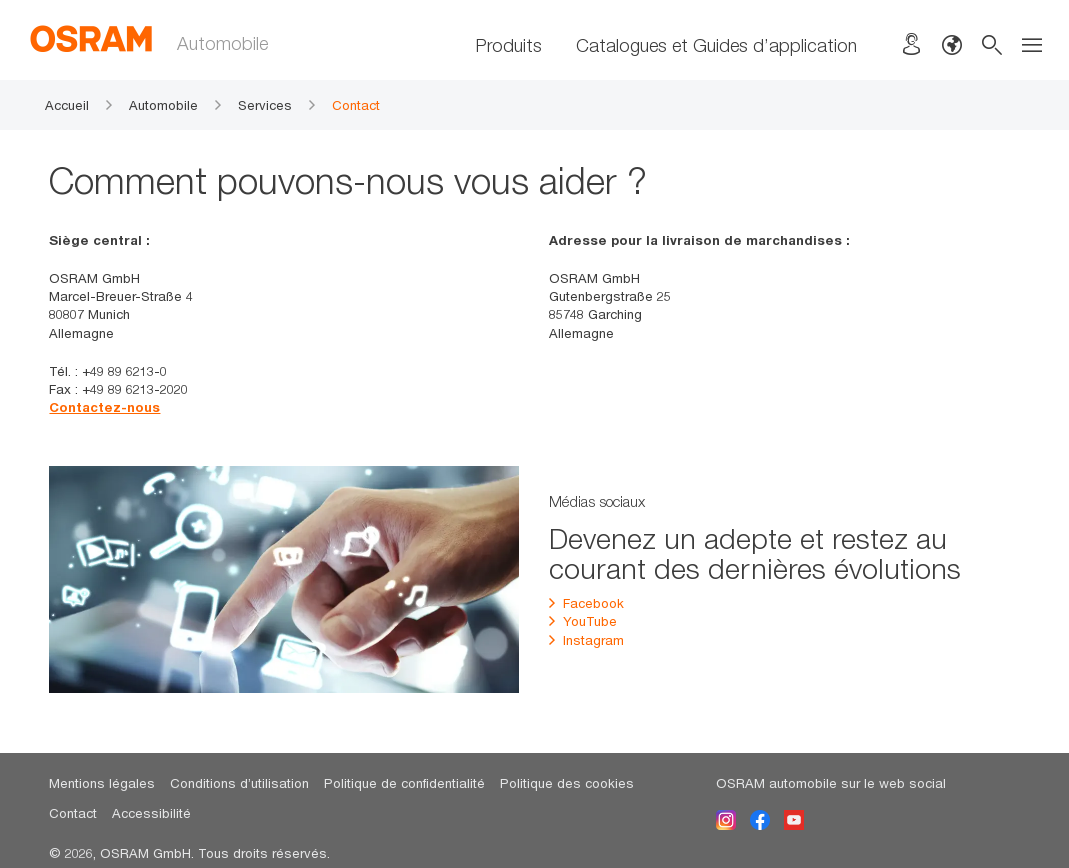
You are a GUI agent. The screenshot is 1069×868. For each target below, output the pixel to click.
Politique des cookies (567, 783)
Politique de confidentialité (404, 783)
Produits (509, 45)
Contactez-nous (104, 407)
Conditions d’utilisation (239, 783)
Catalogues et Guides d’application (716, 45)
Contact (73, 813)
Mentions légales (102, 783)
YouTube (583, 621)
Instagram (586, 640)
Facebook (586, 603)
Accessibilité (151, 813)
